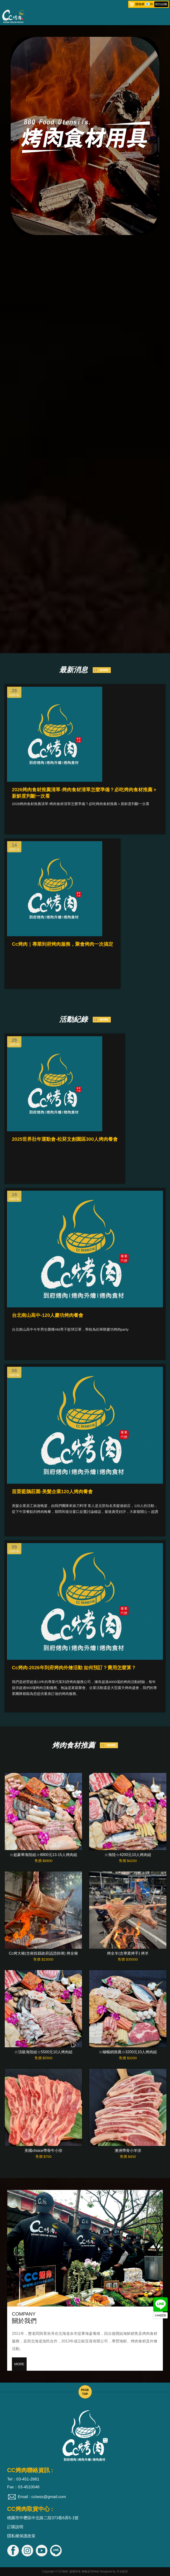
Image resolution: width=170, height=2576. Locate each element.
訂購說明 (15, 2527)
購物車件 (151, 4)
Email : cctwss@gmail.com (42, 2496)
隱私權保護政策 (21, 2536)
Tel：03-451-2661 (23, 2479)
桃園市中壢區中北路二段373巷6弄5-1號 (42, 2518)
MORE (104, 670)
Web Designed (102, 2571)
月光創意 (122, 2571)
